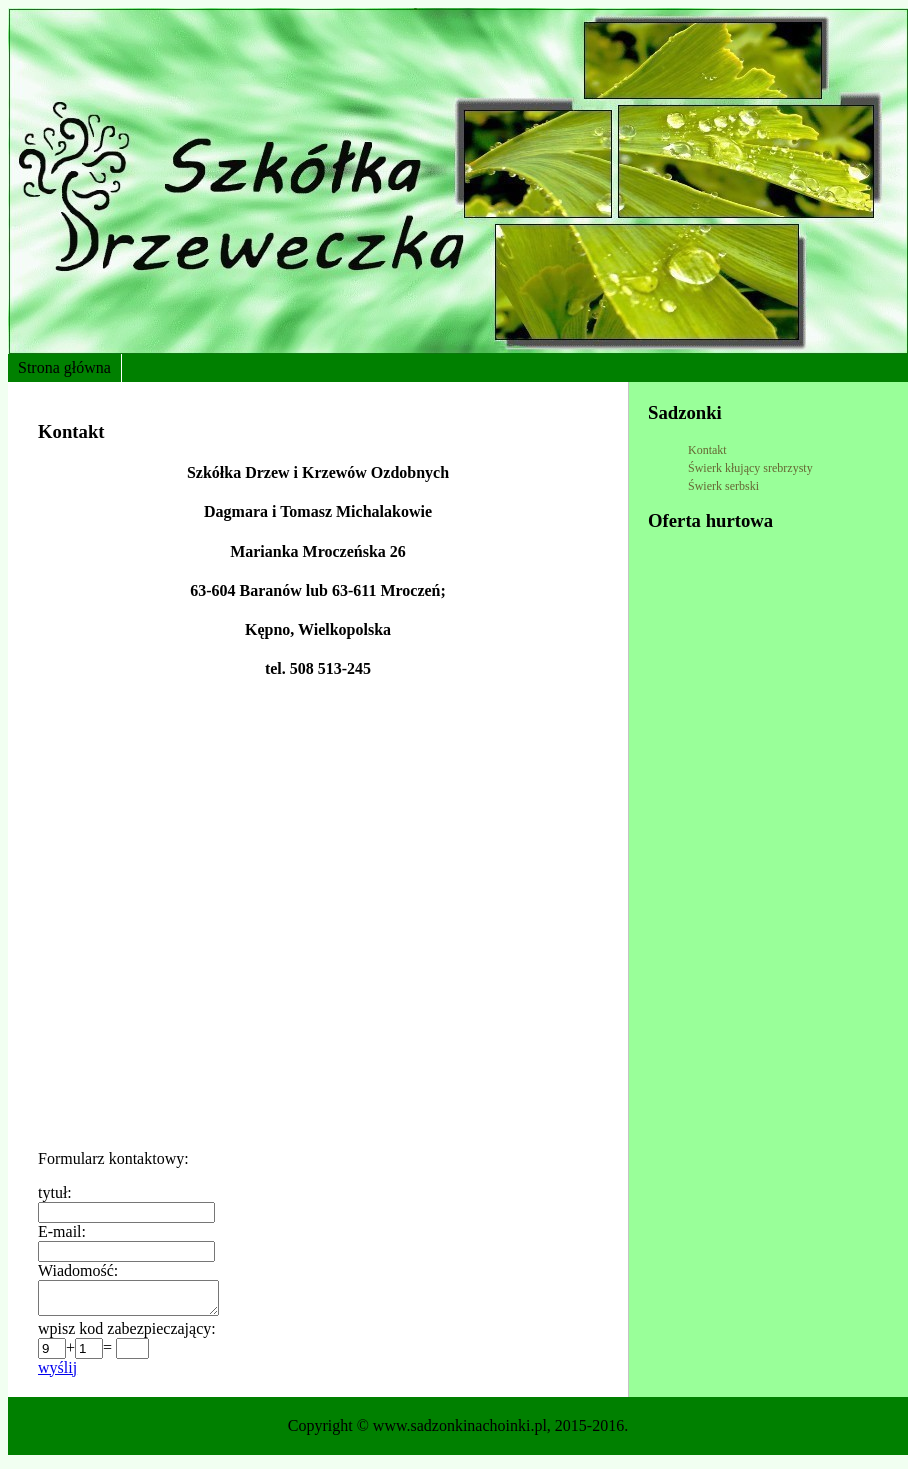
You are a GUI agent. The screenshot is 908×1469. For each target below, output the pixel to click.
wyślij (57, 1373)
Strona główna (64, 367)
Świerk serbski (723, 486)
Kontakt (707, 450)
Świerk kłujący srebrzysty (750, 468)
